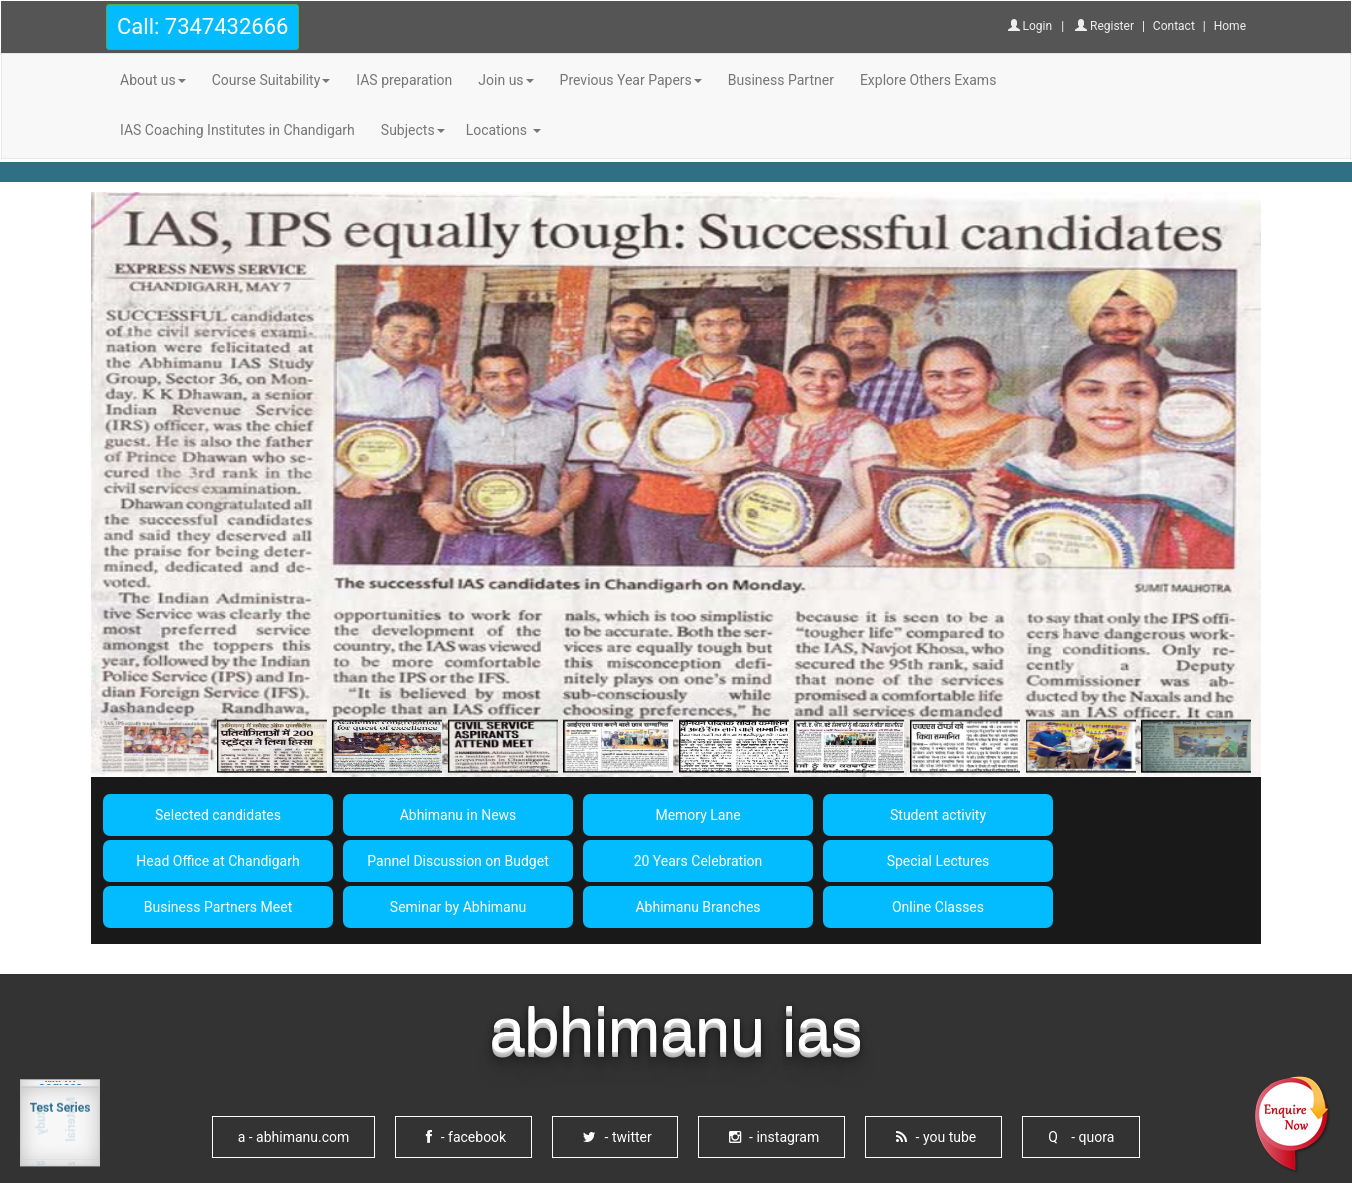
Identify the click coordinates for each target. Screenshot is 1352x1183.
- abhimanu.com (294, 1137)
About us (153, 80)
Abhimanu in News (458, 815)
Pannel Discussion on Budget (457, 861)
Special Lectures (938, 861)
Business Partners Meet (218, 907)
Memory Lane (697, 815)
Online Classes (938, 907)
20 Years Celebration (698, 861)
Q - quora (1081, 1137)
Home (1230, 26)
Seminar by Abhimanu (458, 907)
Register (1104, 26)
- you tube (936, 1137)
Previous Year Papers (631, 80)
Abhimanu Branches (697, 907)
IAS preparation (404, 80)
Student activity (938, 815)
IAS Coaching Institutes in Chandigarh (237, 130)
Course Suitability (271, 80)
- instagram (774, 1137)
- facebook (466, 1137)
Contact (1174, 26)
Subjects (413, 130)
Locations (503, 130)
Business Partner (781, 80)
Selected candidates (218, 815)
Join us (505, 80)
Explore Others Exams (928, 80)
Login (1030, 26)
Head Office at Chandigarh (217, 861)
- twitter (617, 1137)
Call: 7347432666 (202, 26)
